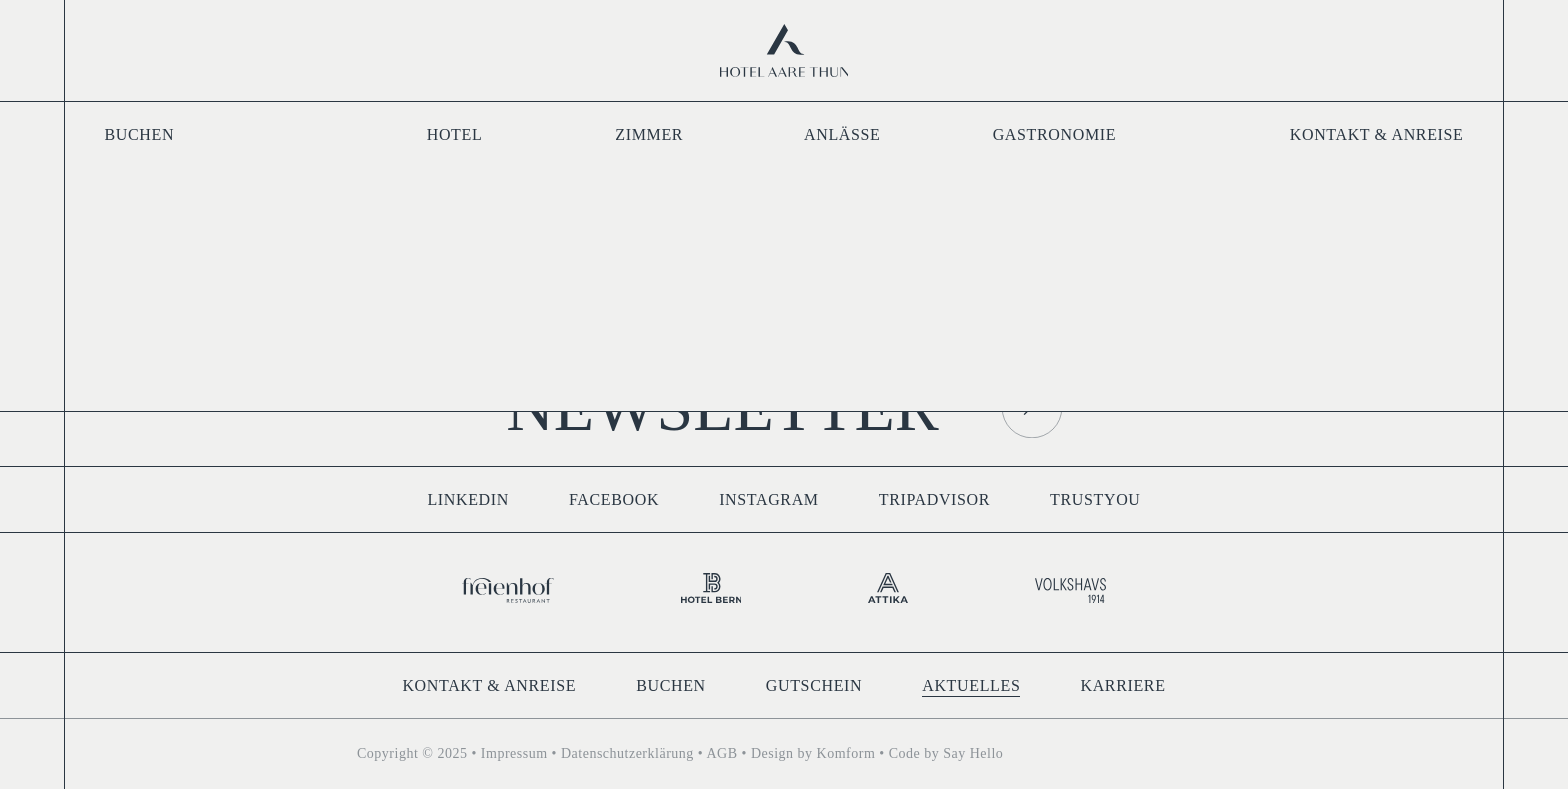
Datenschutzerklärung (627, 753)
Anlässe (842, 134)
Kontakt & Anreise (1377, 134)
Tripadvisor (934, 499)
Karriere (1122, 685)
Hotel (455, 134)
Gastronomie (1055, 134)
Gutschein (814, 685)
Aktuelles (971, 685)
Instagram (769, 499)
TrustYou (1095, 499)
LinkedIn (468, 499)
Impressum (514, 753)
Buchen (140, 134)
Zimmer (649, 134)
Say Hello (973, 753)
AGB (721, 753)
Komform (846, 753)
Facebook (614, 499)
